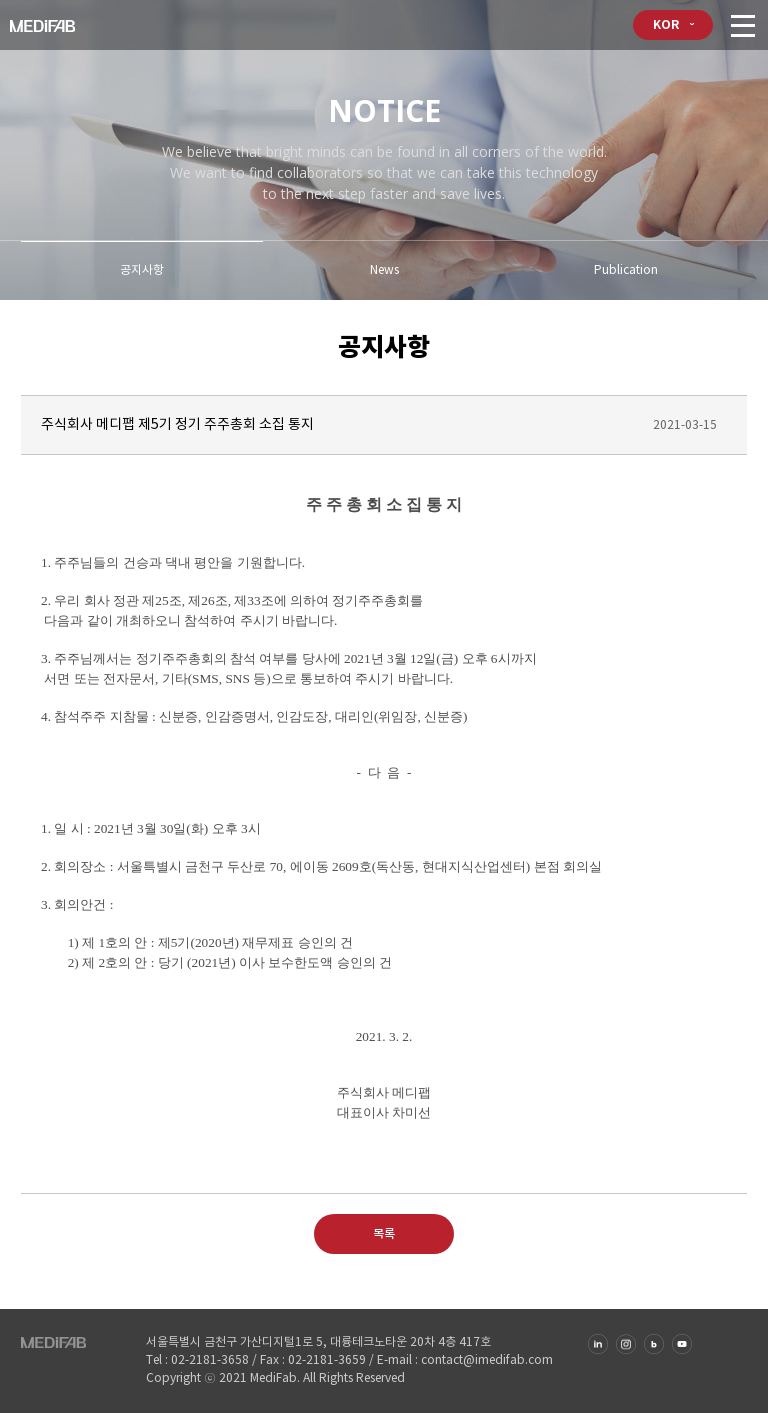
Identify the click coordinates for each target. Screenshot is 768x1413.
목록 (384, 1234)
